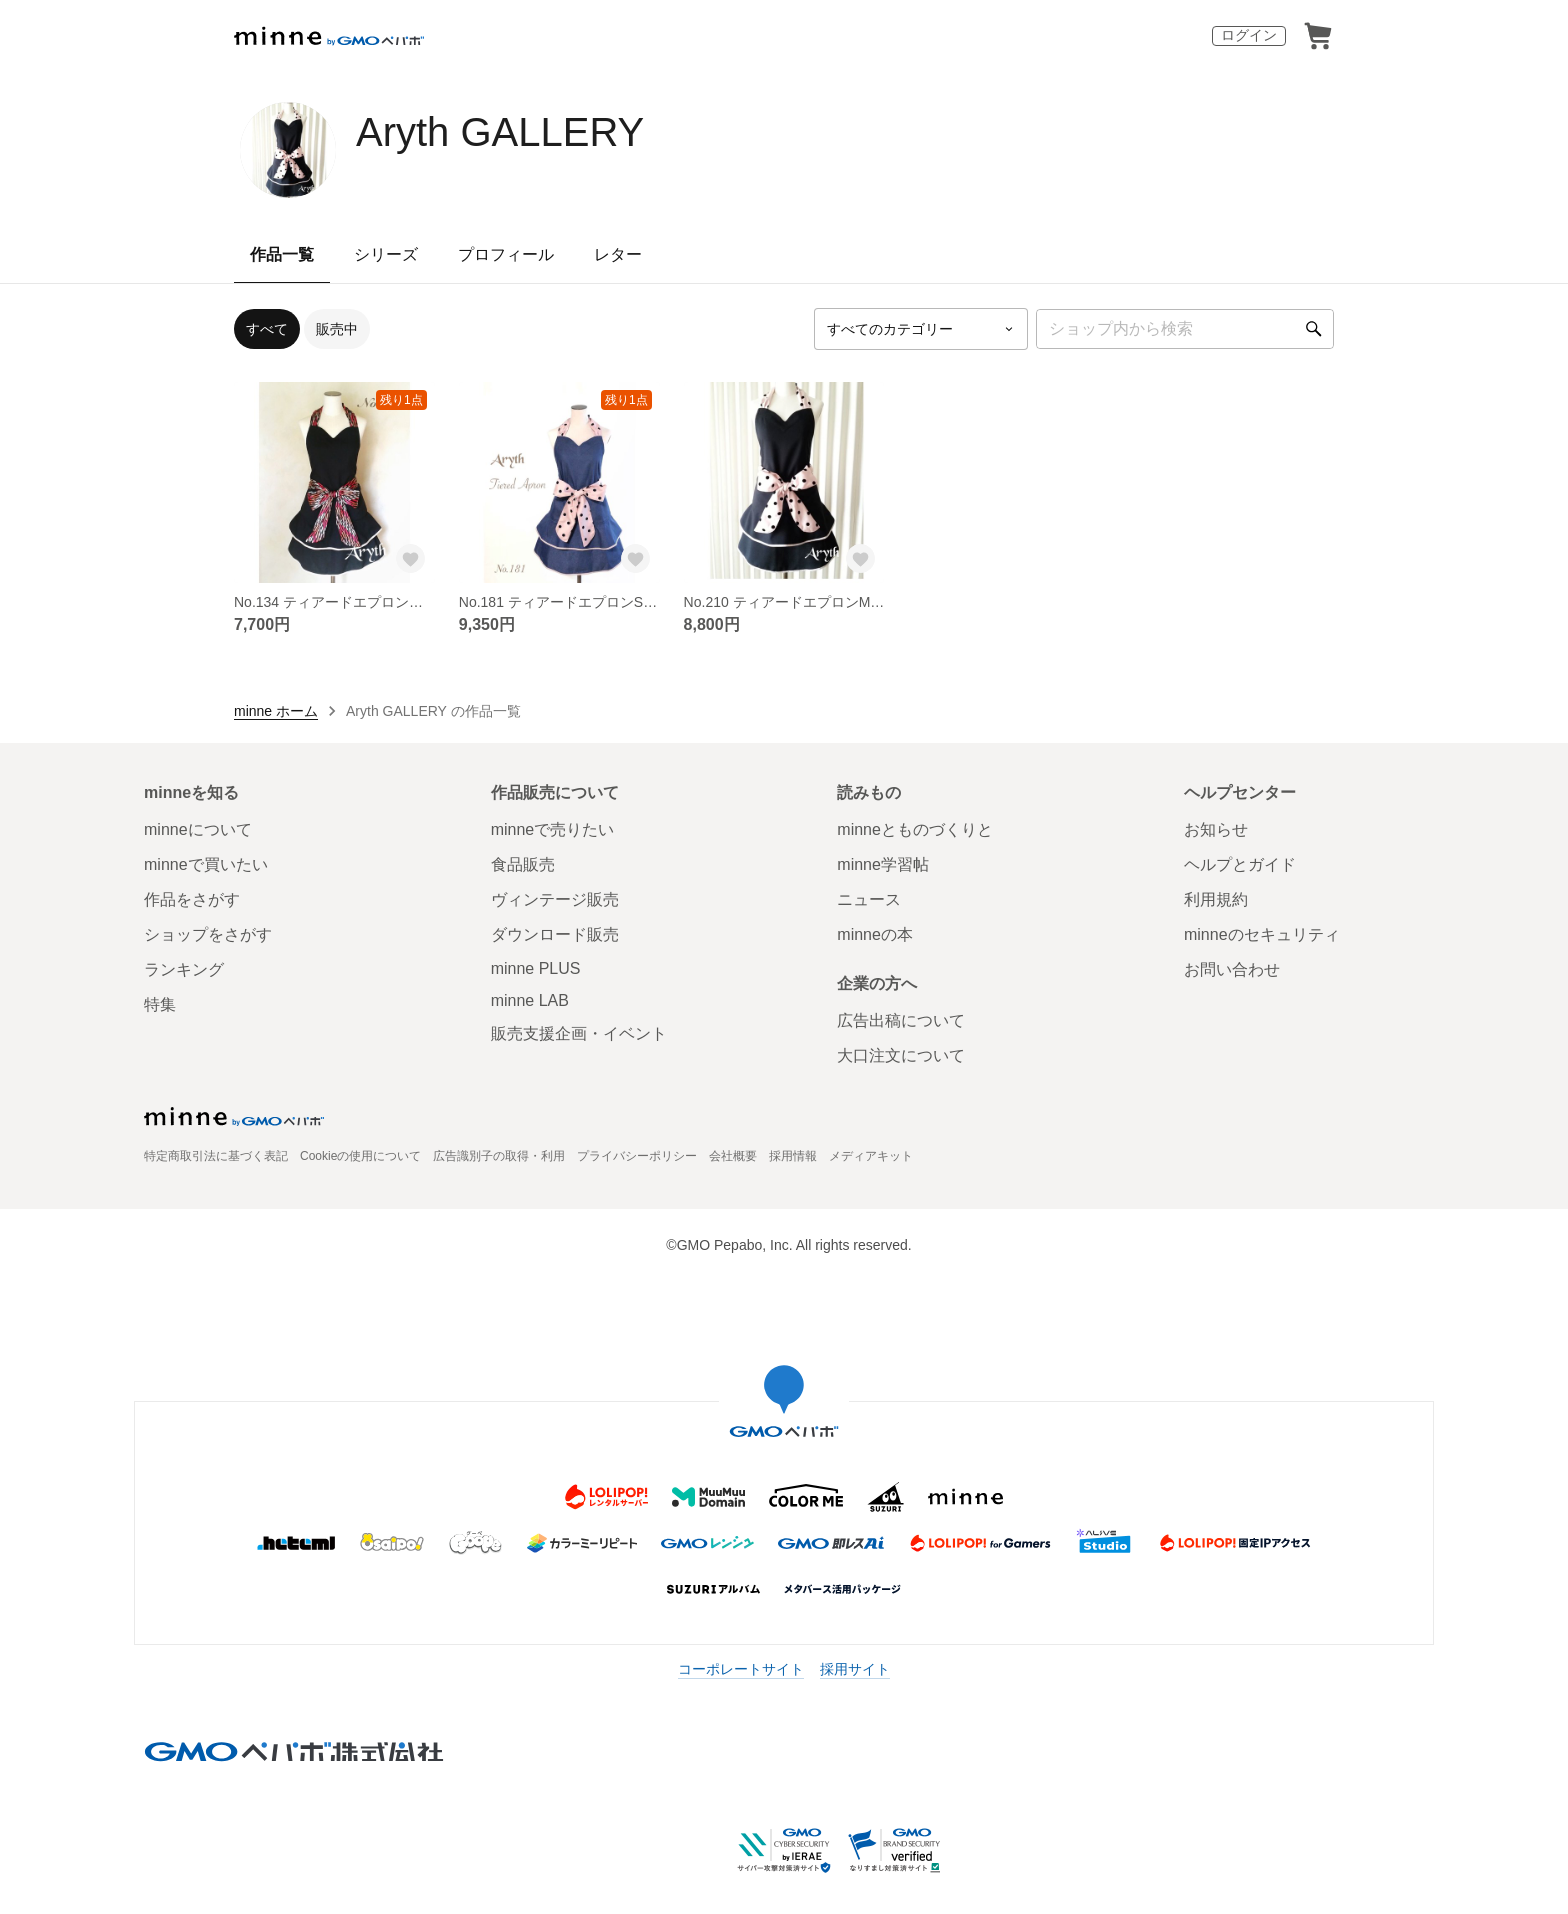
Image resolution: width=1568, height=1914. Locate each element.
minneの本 (875, 934)
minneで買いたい (206, 864)
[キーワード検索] (1185, 329)
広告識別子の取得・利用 (499, 1156)
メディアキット (871, 1156)
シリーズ (386, 254)
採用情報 (793, 1156)
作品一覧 (282, 254)
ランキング (184, 969)
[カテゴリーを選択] (921, 329)
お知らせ (1216, 829)
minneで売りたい (553, 829)
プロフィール (506, 254)
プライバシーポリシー (637, 1156)
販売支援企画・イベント (579, 1033)
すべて (267, 329)
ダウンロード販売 (555, 934)
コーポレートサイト (741, 1669)
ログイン (1249, 35)
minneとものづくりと (915, 829)
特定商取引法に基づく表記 (216, 1156)
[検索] (1314, 329)
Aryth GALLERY (500, 132)
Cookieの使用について (360, 1156)
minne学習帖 (883, 864)
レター (618, 254)
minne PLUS (536, 968)
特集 (160, 1004)
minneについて (198, 829)
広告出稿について (901, 1020)
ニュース (869, 899)
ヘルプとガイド (1240, 864)
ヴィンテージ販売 (555, 899)
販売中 (337, 329)
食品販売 (523, 864)
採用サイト (855, 1669)
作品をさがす (192, 899)
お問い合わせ (1232, 969)
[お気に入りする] (411, 559)
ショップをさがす (208, 934)
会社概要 (733, 1156)
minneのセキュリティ (1262, 934)
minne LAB (530, 1000)
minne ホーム (276, 711)
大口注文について (901, 1055)
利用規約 (1216, 899)
